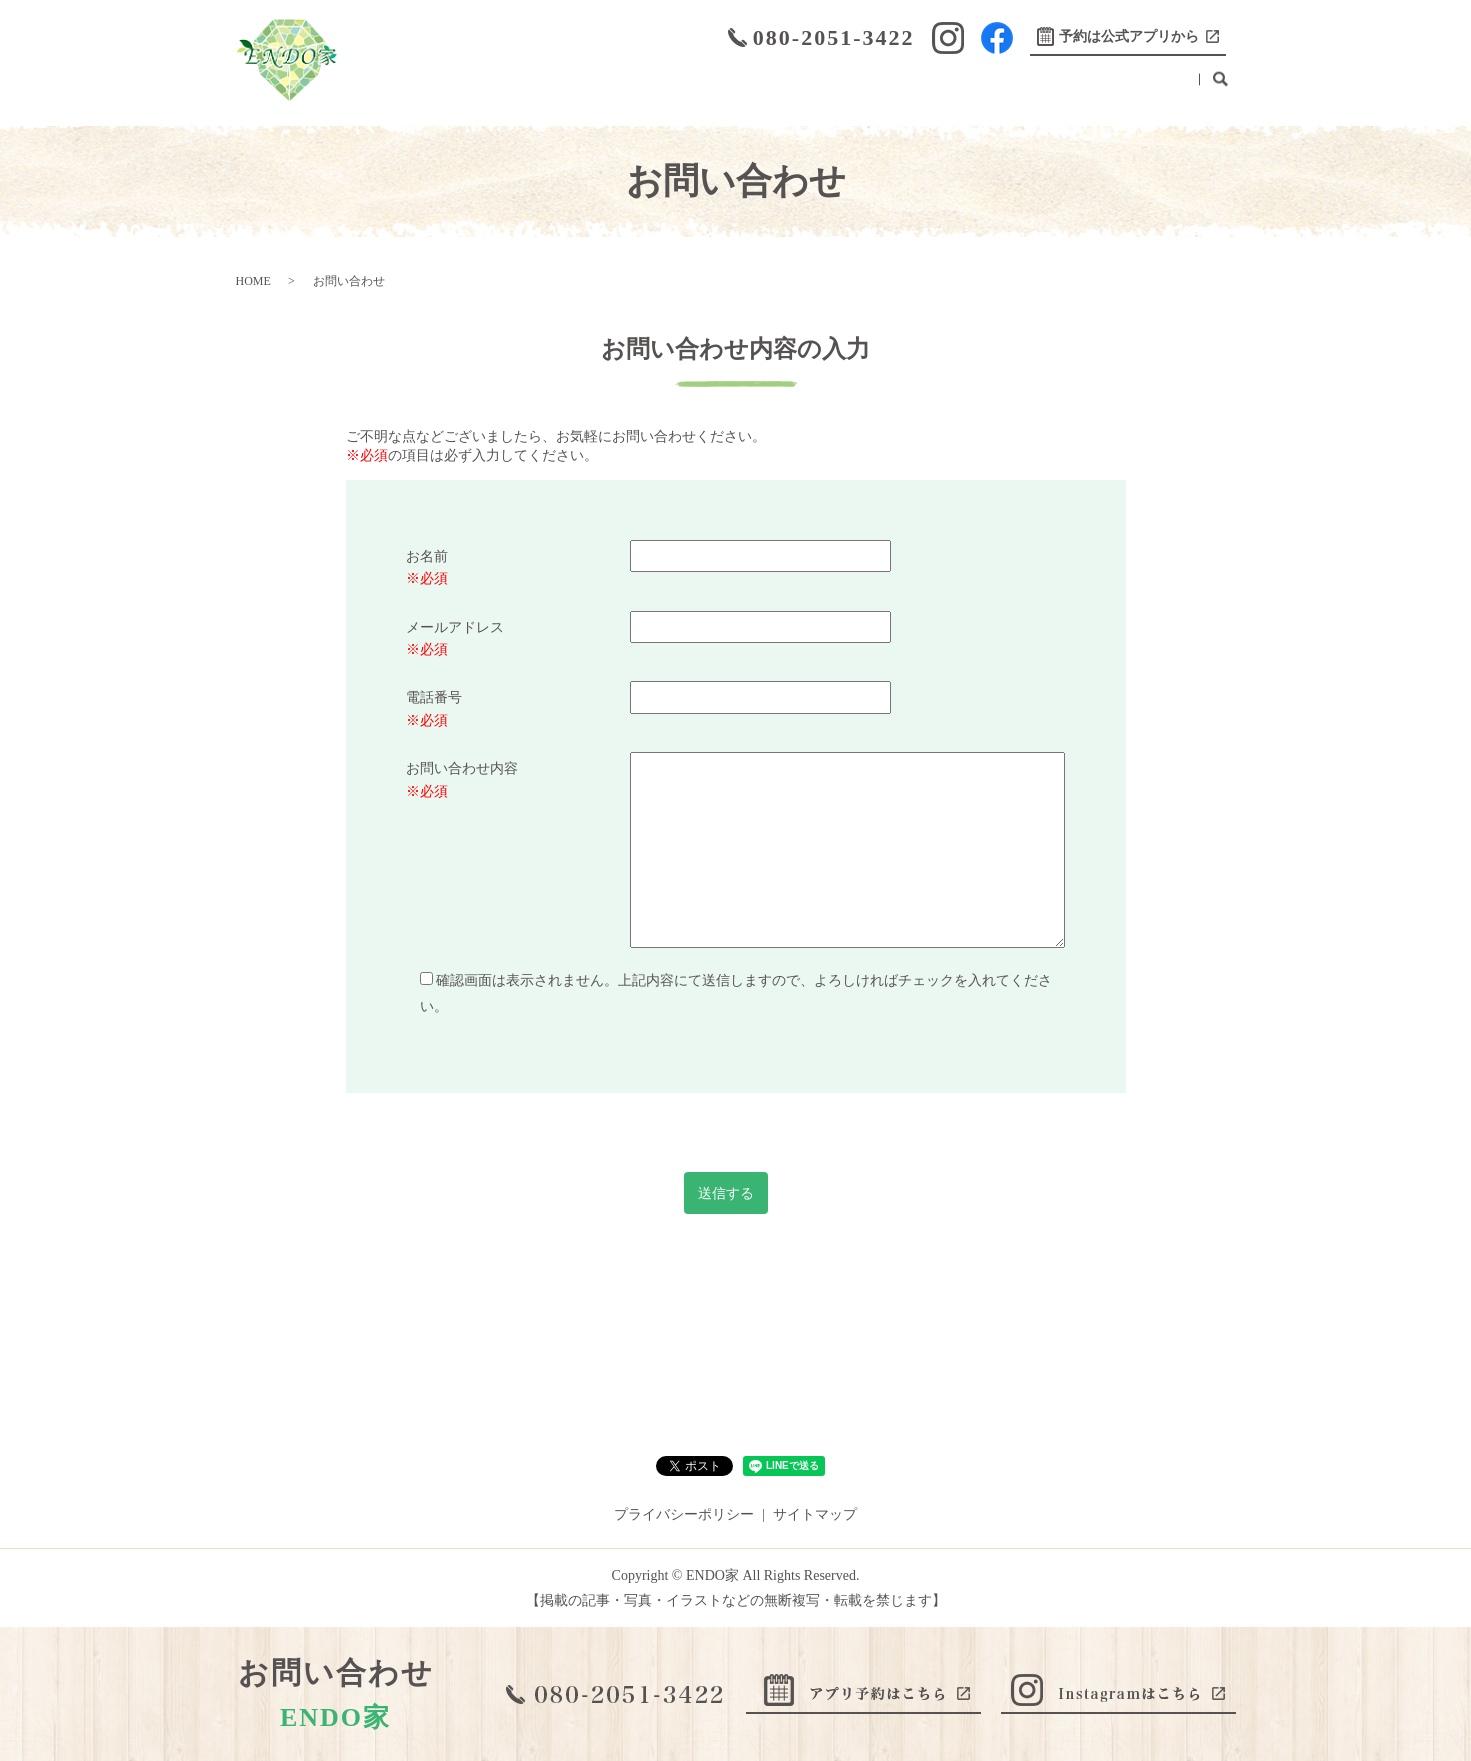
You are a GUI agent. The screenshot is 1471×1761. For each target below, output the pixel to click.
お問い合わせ (1144, 88)
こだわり (640, 88)
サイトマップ (815, 1514)
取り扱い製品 (844, 88)
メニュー (558, 88)
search (1221, 89)
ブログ (932, 88)
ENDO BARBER (1027, 88)
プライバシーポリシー (684, 1514)
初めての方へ (735, 88)
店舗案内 (477, 88)
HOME (403, 88)
